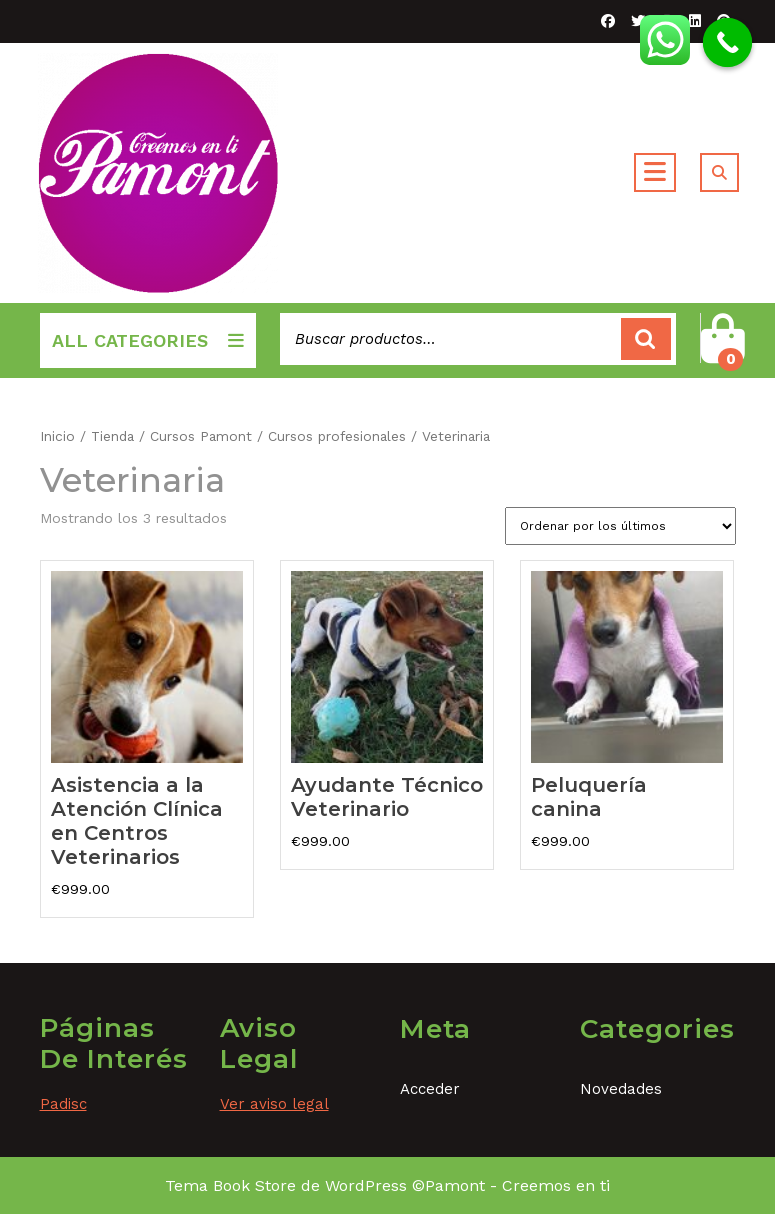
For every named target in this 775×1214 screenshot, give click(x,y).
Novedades (621, 1089)
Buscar (646, 339)
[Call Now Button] (728, 43)
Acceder (430, 1089)
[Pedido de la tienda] (620, 526)
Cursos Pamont (201, 436)
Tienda (112, 436)
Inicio (57, 436)
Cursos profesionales (337, 436)
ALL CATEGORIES (148, 340)
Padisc (63, 1104)
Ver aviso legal (274, 1104)
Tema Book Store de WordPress (286, 1185)
